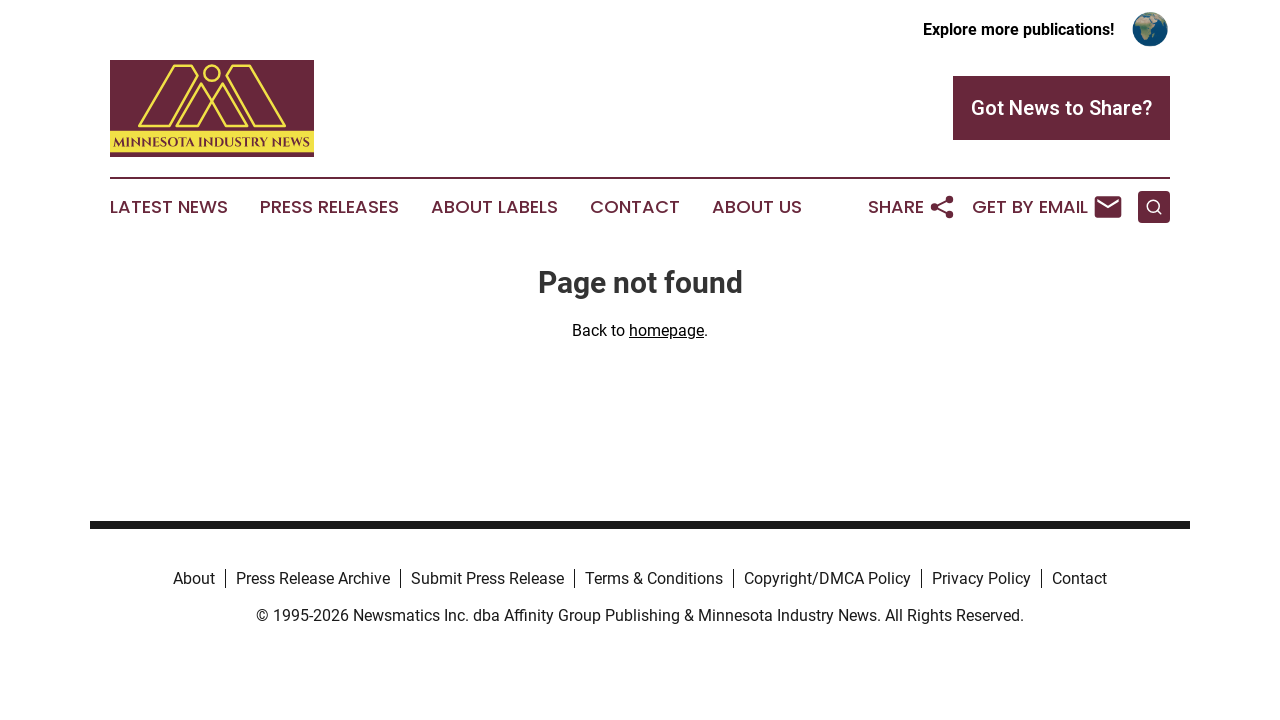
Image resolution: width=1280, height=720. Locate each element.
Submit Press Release (487, 578)
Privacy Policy (981, 578)
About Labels (494, 207)
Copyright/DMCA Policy (827, 578)
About (194, 578)
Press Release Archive (313, 578)
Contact (635, 207)
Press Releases (329, 207)
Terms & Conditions (654, 578)
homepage (666, 330)
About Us (757, 207)
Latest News (169, 207)
